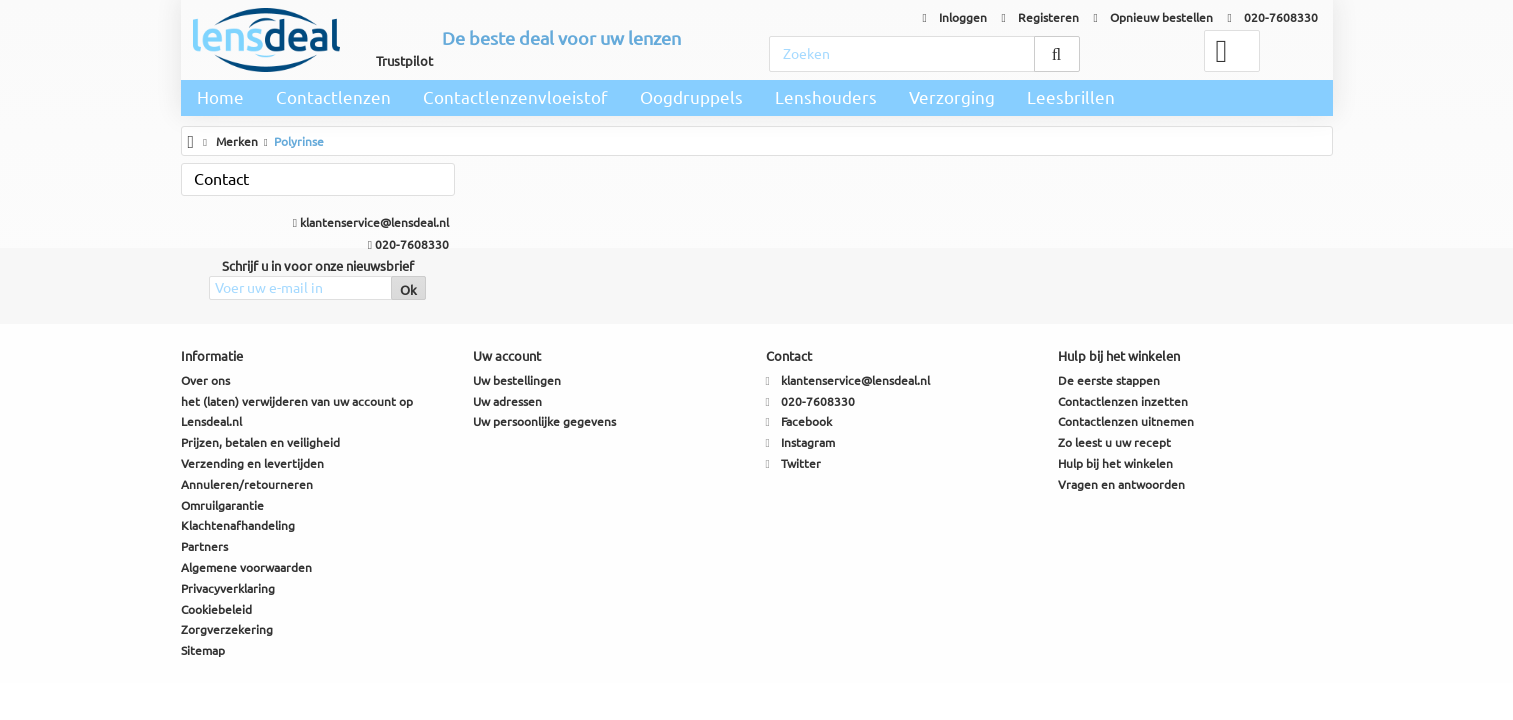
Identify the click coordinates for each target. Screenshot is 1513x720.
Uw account (507, 356)
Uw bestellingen (517, 380)
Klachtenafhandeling (238, 525)
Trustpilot (404, 61)
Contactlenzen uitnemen (1126, 421)
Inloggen (955, 17)
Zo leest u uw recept (1114, 442)
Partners (204, 546)
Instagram (808, 442)
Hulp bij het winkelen (1115, 463)
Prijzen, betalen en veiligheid (260, 442)
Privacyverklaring (228, 588)
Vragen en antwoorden (1121, 484)
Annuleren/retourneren (247, 484)
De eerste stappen (1109, 380)
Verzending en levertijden (252, 463)
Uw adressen (507, 401)
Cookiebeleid (216, 609)
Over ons (205, 380)
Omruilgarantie (222, 505)
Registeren (1040, 17)
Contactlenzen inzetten (1123, 401)
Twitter (801, 463)
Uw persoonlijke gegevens (544, 421)
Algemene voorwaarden (246, 567)
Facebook (806, 421)
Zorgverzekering (227, 629)
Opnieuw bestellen (1153, 17)
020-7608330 (1273, 17)
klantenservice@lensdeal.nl (371, 222)
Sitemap (203, 650)
